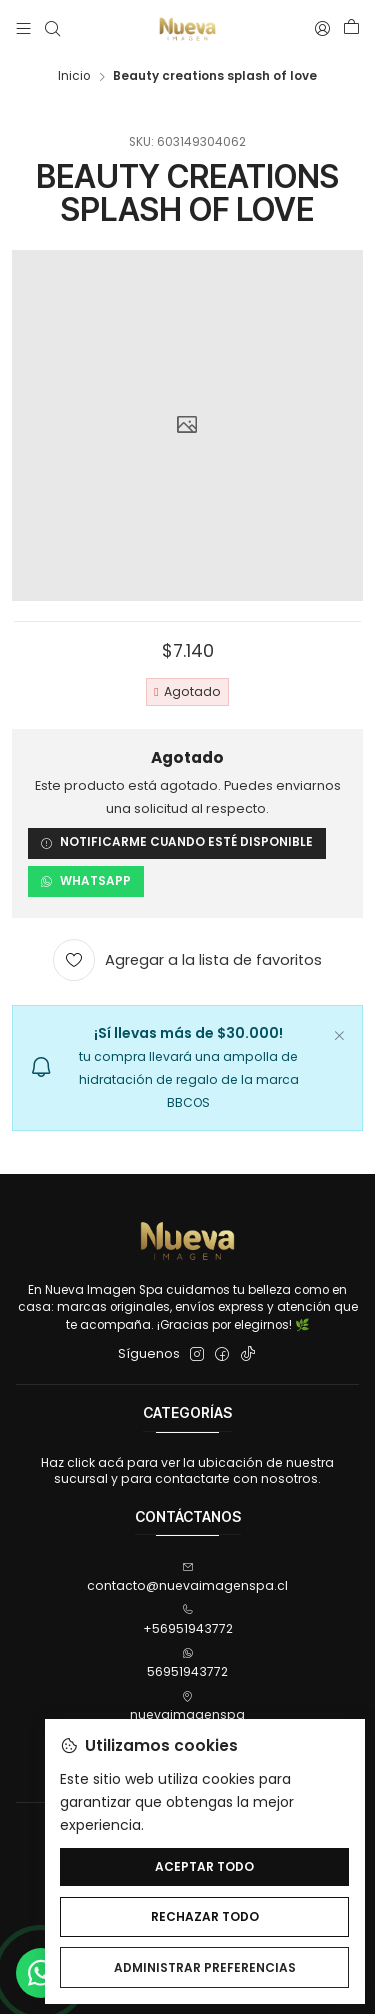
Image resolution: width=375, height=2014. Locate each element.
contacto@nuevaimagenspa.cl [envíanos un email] (187, 1577)
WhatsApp (85, 881)
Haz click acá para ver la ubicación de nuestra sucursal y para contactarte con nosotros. (187, 1470)
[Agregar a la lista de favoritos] (188, 961)
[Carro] (351, 29)
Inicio (74, 77)
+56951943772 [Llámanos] (188, 1620)
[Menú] (24, 29)
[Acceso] (322, 29)
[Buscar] (52, 29)
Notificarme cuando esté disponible (176, 843)
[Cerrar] (339, 1033)
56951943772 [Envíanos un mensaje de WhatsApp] (187, 1663)
